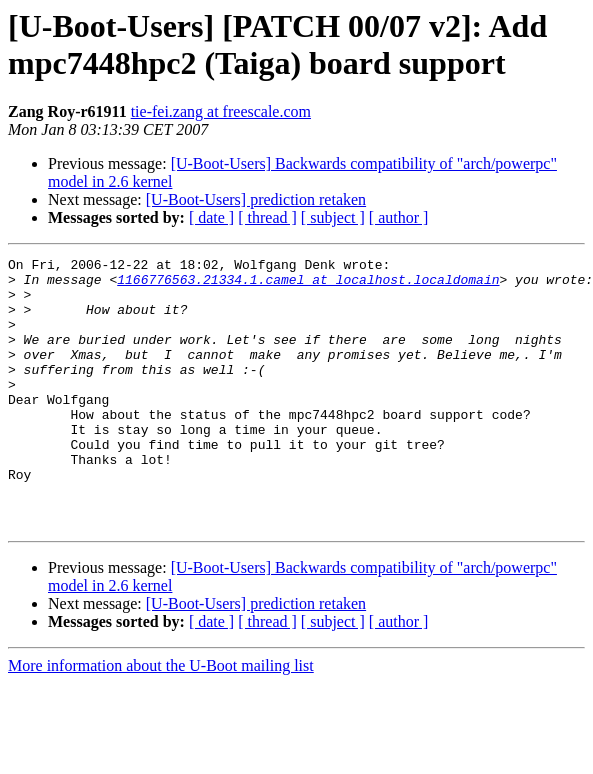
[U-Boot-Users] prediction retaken (256, 199)
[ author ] (399, 217)
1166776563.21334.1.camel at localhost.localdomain (308, 285)
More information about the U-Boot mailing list (161, 719)
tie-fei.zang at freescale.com (221, 111)
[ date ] (211, 217)
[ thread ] (267, 217)
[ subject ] (333, 217)
